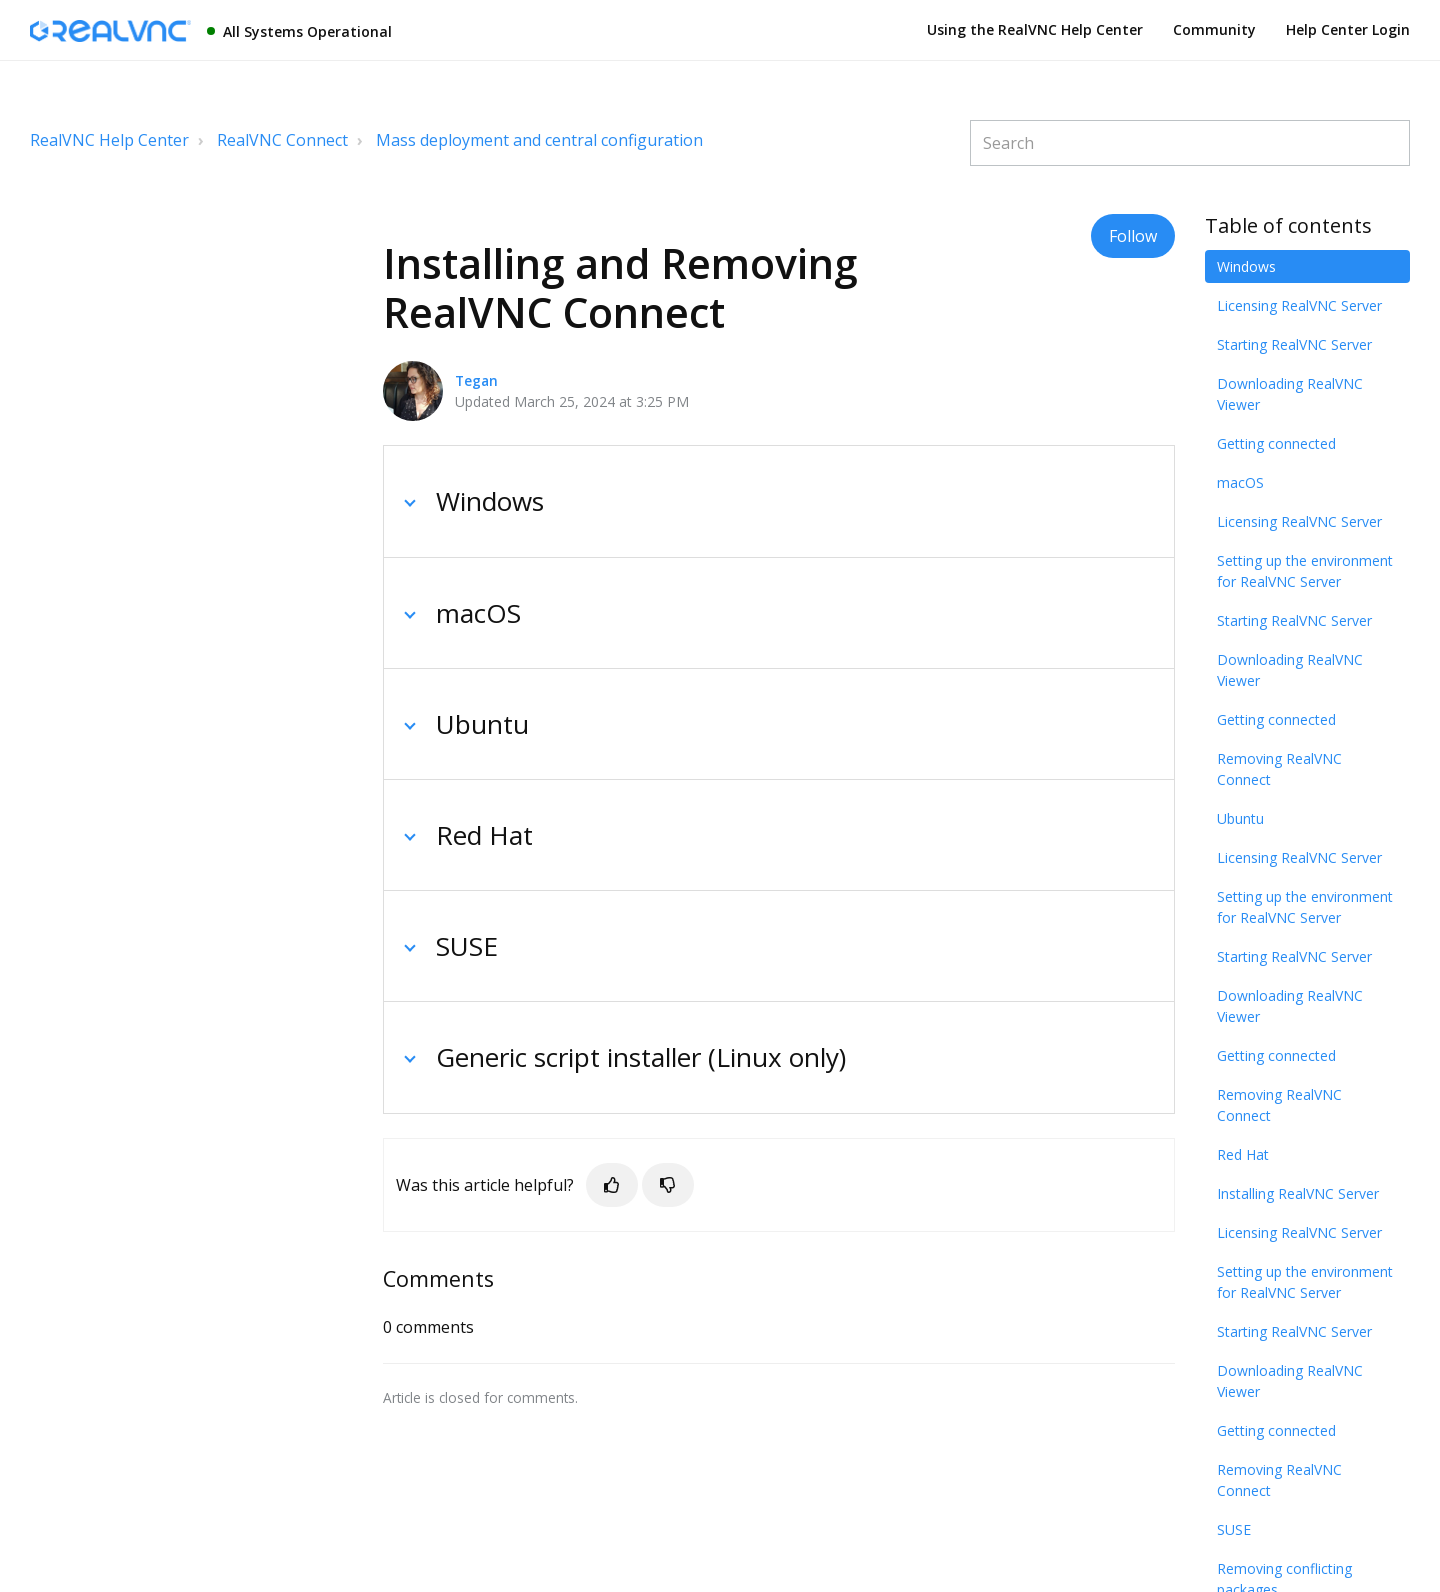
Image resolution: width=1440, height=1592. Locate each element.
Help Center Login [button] (1348, 29)
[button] (612, 1185)
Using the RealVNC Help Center (1035, 29)
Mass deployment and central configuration (539, 140)
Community (1214, 29)
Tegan (476, 380)
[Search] (1190, 143)
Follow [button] (1133, 236)
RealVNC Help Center (109, 140)
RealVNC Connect (282, 140)
